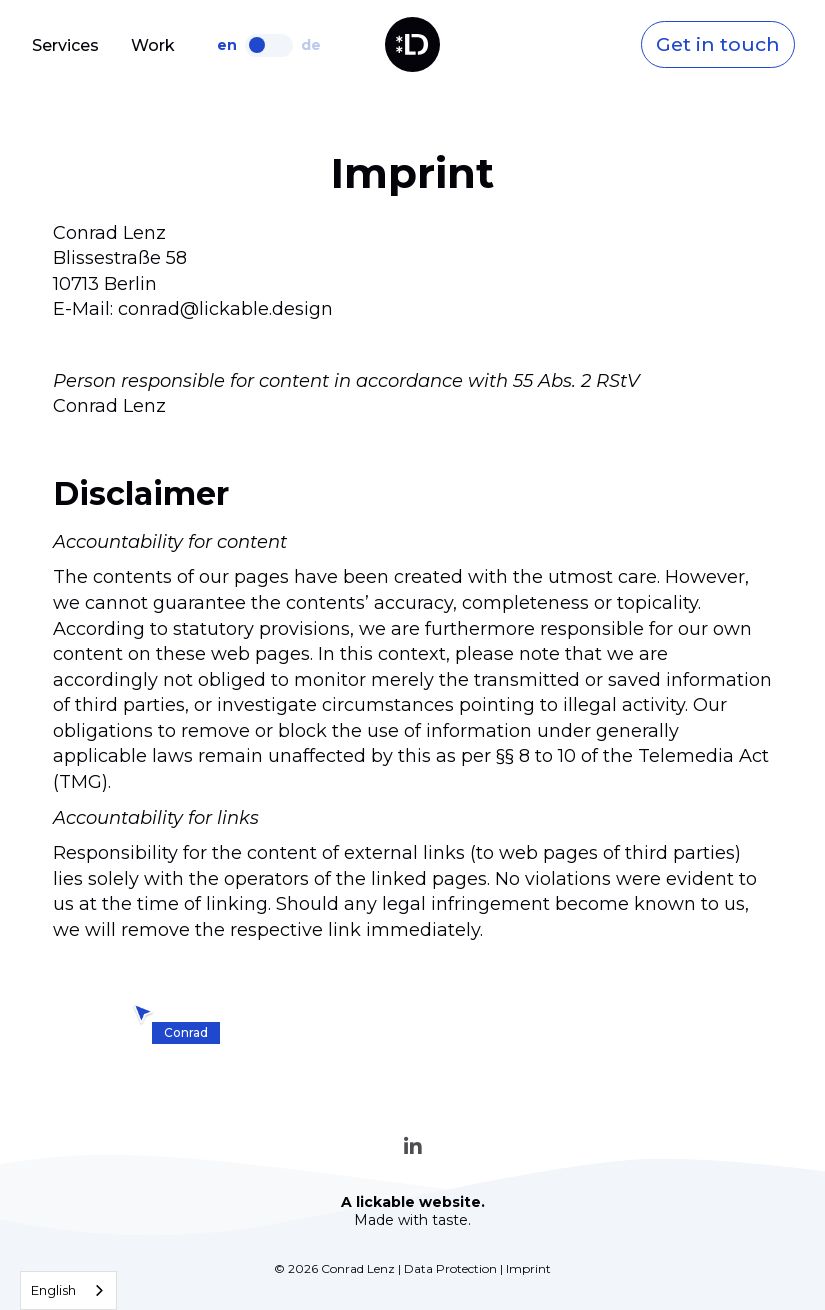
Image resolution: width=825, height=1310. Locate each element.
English (53, 1290)
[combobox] (68, 1290)
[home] (412, 44)
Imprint (528, 1268)
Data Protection (450, 1268)
